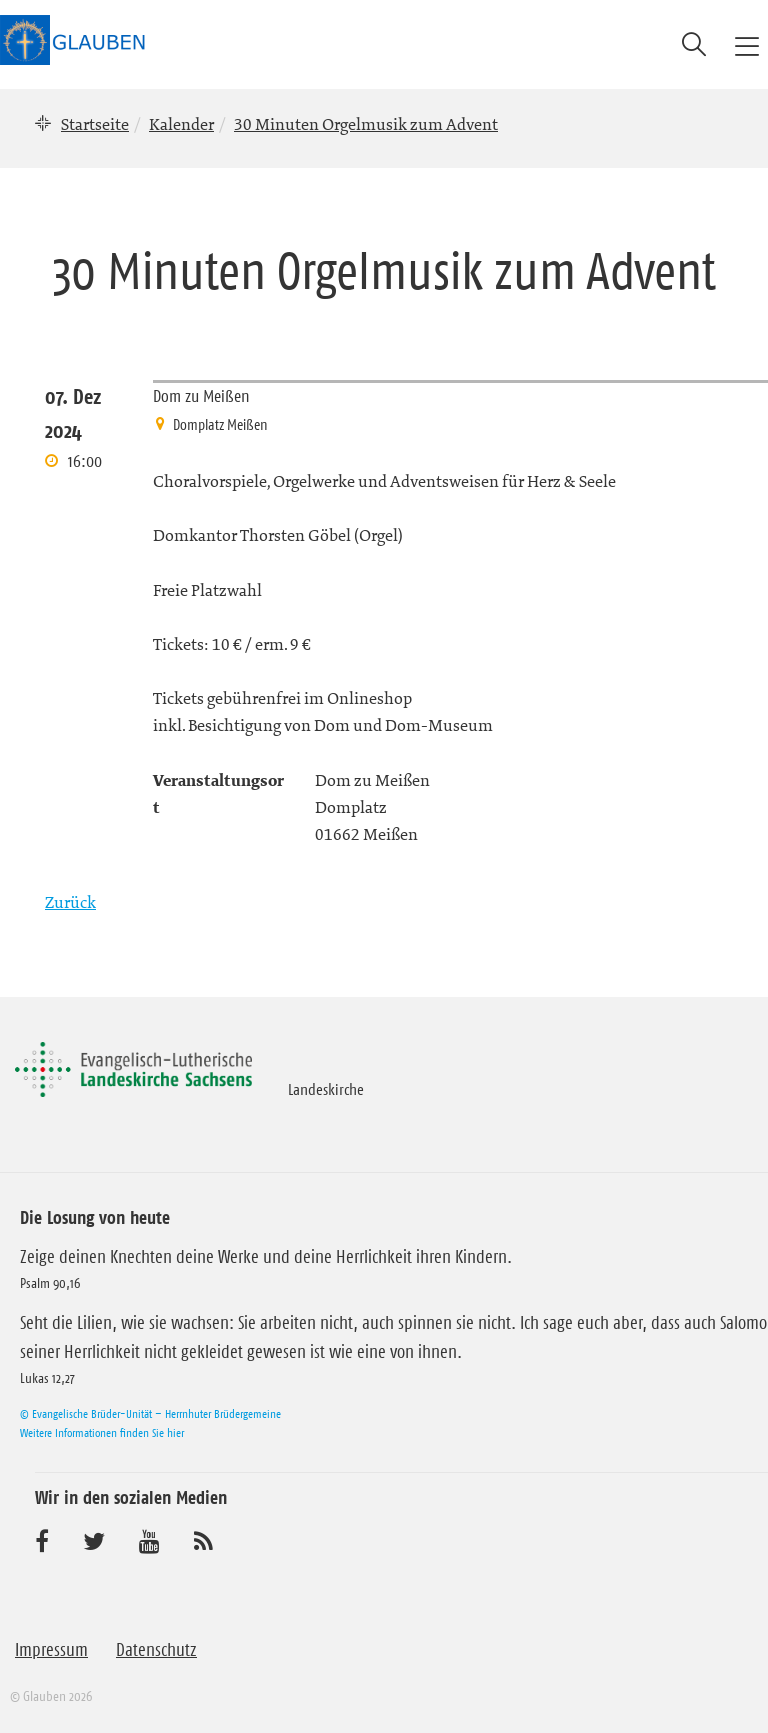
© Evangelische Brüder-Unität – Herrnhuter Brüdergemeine (150, 1413)
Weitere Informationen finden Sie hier (102, 1432)
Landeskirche (326, 1089)
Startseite (95, 124)
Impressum (51, 1650)
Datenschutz (156, 1650)
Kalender (181, 124)
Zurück (70, 902)
